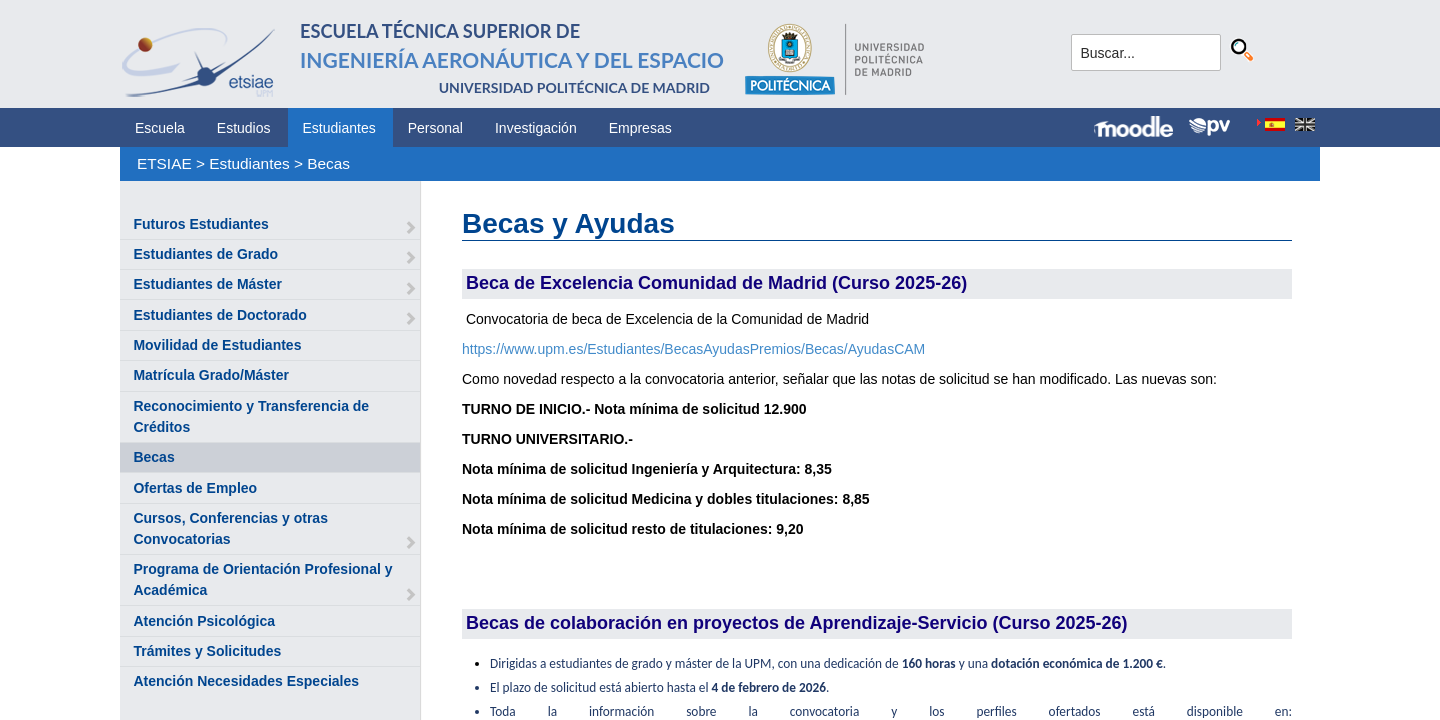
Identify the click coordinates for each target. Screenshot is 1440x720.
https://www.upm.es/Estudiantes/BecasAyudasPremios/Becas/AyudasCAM (693, 349)
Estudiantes (339, 128)
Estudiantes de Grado (205, 254)
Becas (328, 163)
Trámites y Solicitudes (207, 651)
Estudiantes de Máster (207, 284)
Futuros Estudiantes (200, 224)
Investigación (536, 128)
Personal (435, 128)
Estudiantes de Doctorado (219, 315)
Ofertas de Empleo (195, 488)
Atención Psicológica (204, 621)
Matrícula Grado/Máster (211, 375)
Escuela (160, 128)
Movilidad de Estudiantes (217, 345)
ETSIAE (164, 163)
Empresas (640, 128)
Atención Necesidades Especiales (246, 681)
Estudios (244, 128)
